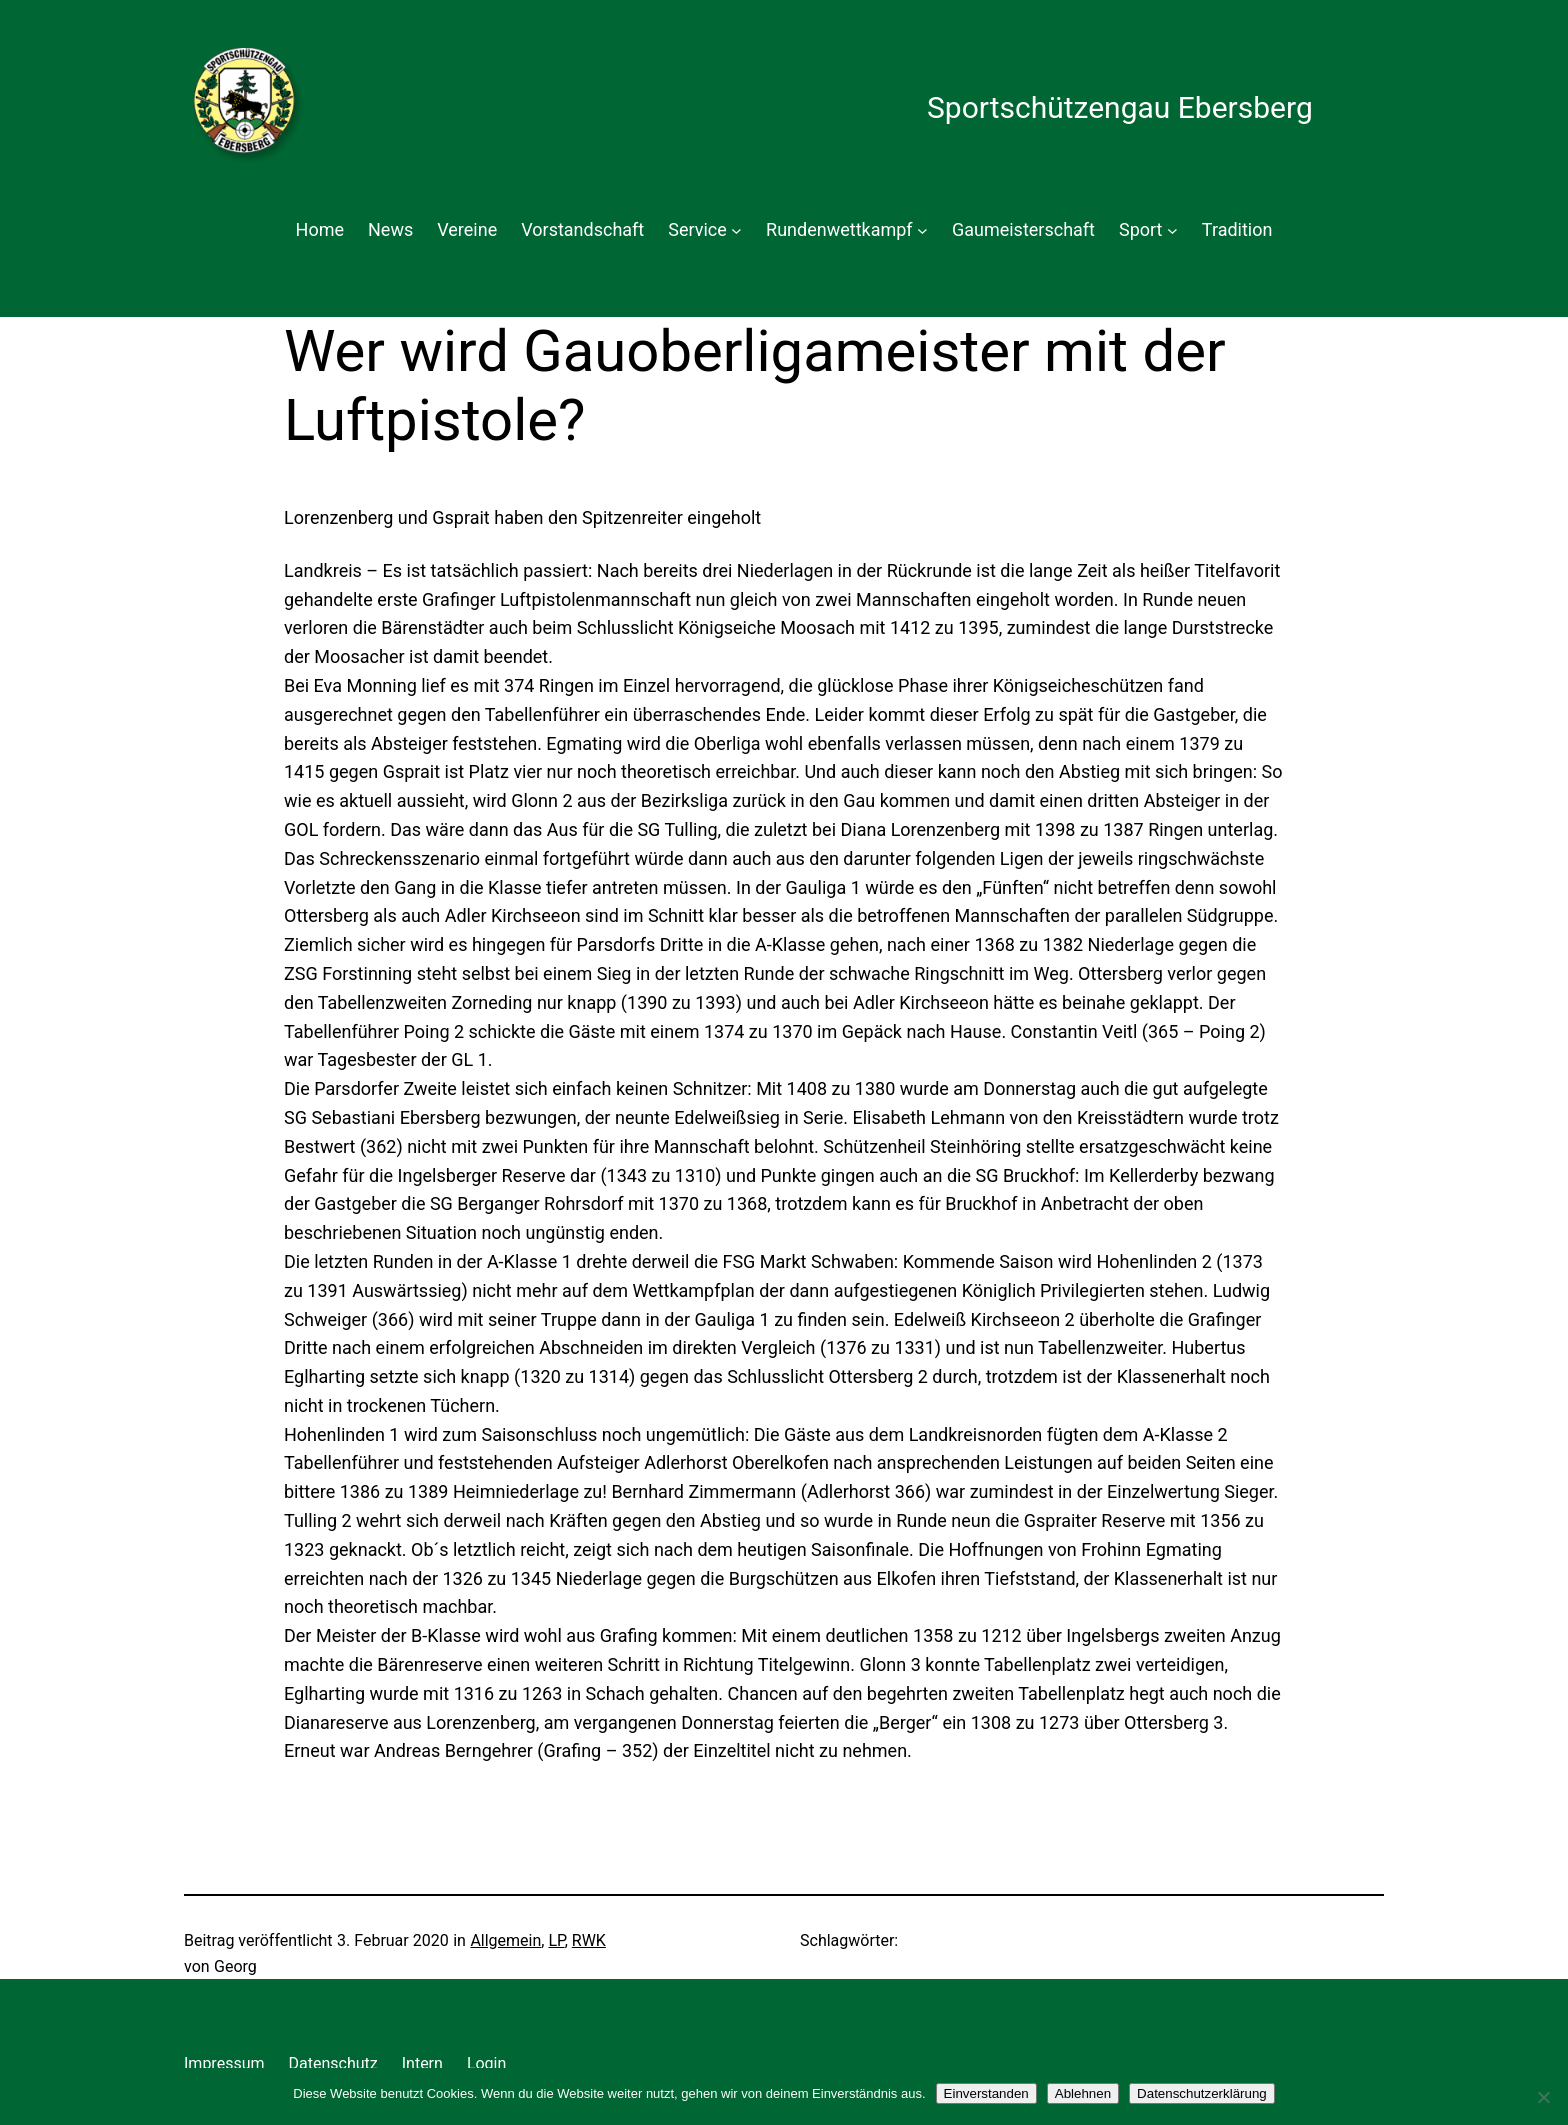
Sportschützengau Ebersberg (1120, 107)
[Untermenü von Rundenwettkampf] (922, 230)
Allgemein (505, 1940)
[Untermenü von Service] (736, 230)
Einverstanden (986, 2093)
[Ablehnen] (1543, 2097)
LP (556, 1940)
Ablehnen (1083, 2093)
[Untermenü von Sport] (1172, 230)
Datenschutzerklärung (1202, 2093)
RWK (589, 1940)
